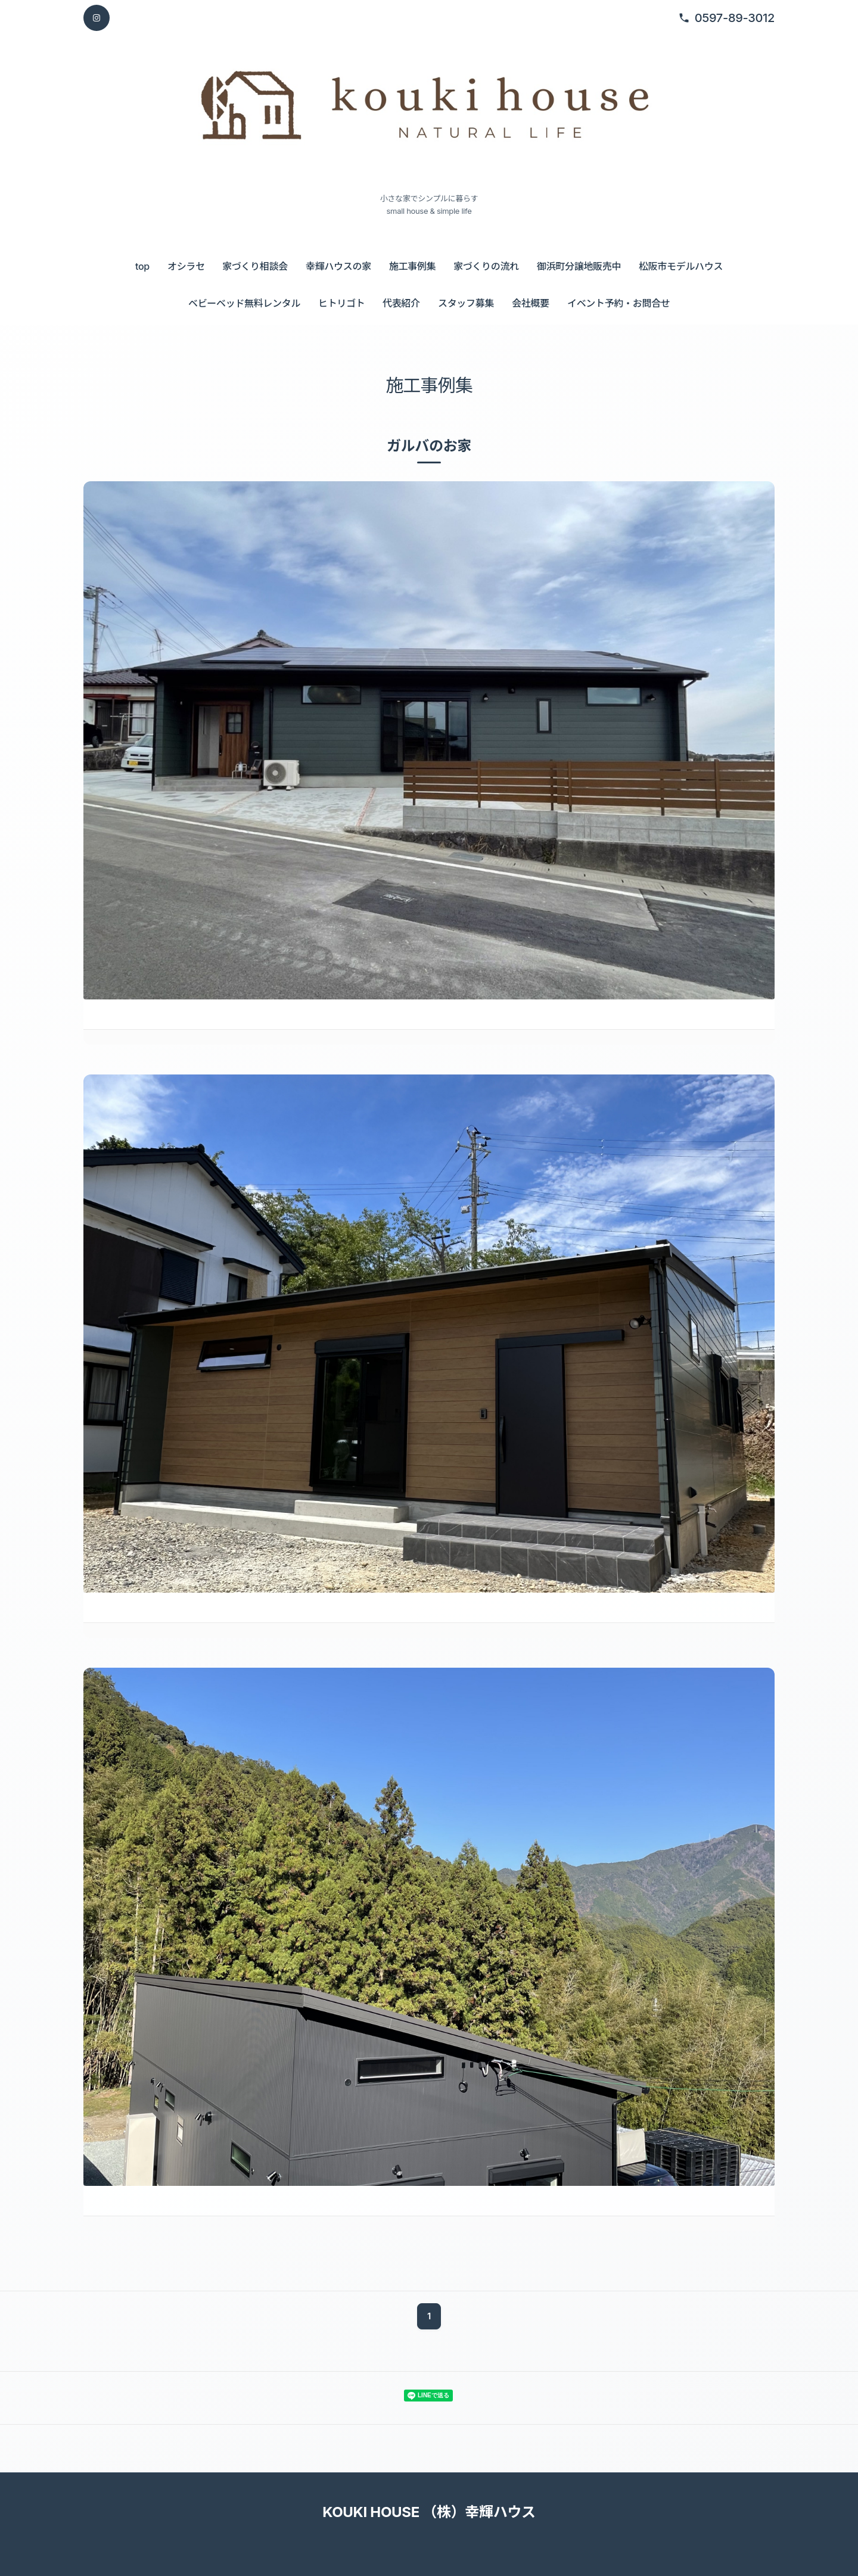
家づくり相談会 (255, 266)
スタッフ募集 (466, 303)
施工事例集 (412, 266)
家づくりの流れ (486, 266)
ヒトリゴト (341, 303)
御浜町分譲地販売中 (579, 266)
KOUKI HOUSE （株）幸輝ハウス (429, 2512)
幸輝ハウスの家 (338, 266)
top (142, 266)
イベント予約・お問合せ (618, 303)
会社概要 (530, 303)
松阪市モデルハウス (681, 266)
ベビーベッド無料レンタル (244, 303)
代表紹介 (401, 303)
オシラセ (186, 266)
